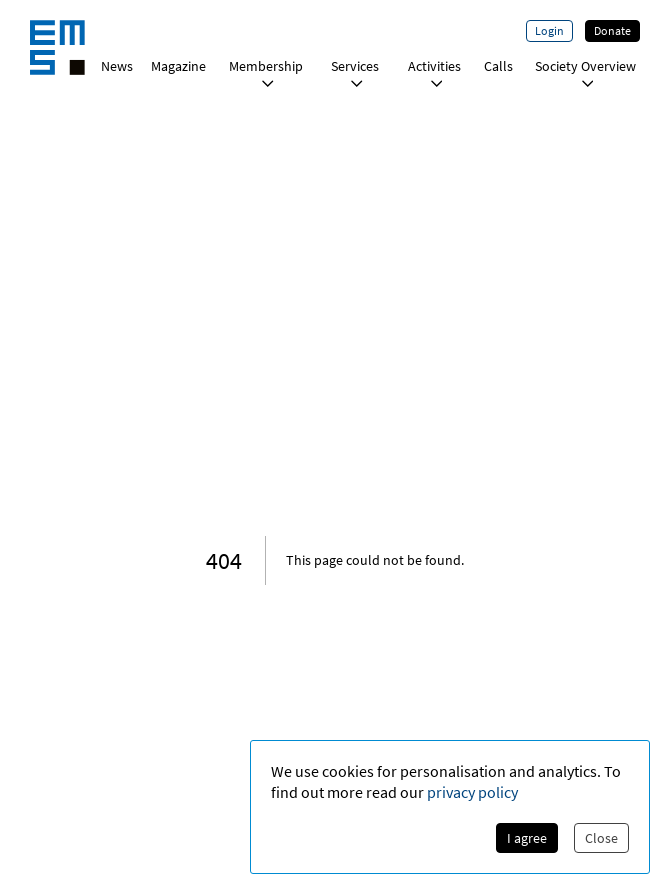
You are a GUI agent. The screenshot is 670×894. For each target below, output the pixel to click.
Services (355, 72)
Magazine (178, 66)
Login (549, 31)
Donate (612, 31)
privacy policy (472, 792)
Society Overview (585, 72)
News (117, 66)
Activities (434, 72)
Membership (266, 72)
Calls (498, 66)
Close (601, 838)
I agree (527, 838)
